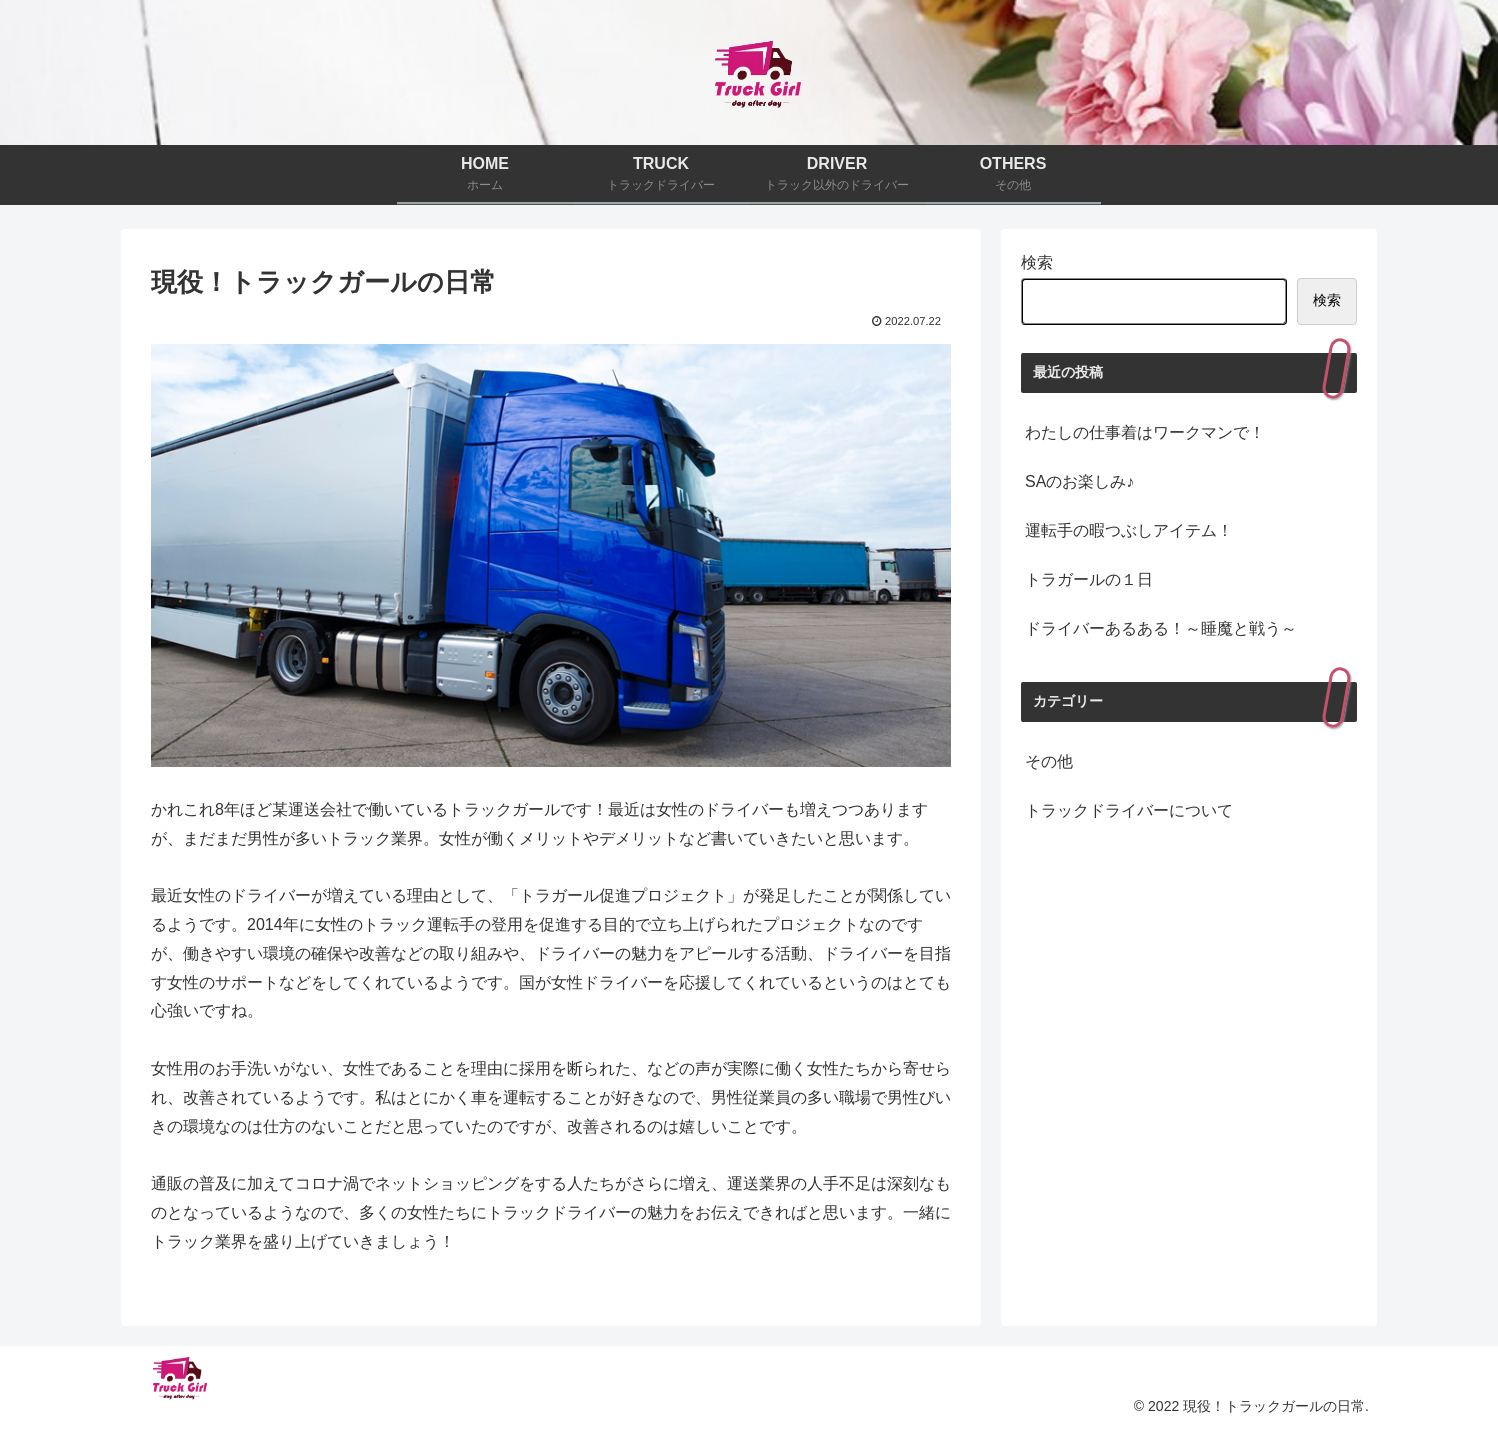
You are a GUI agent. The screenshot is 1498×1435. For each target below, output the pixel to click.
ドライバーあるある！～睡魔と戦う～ (1161, 628)
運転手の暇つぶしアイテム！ (1129, 530)
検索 (1037, 262)
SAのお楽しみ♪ (1079, 481)
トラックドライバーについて (1129, 810)
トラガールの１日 (1089, 579)
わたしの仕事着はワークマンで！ (1145, 432)
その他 (1049, 761)
